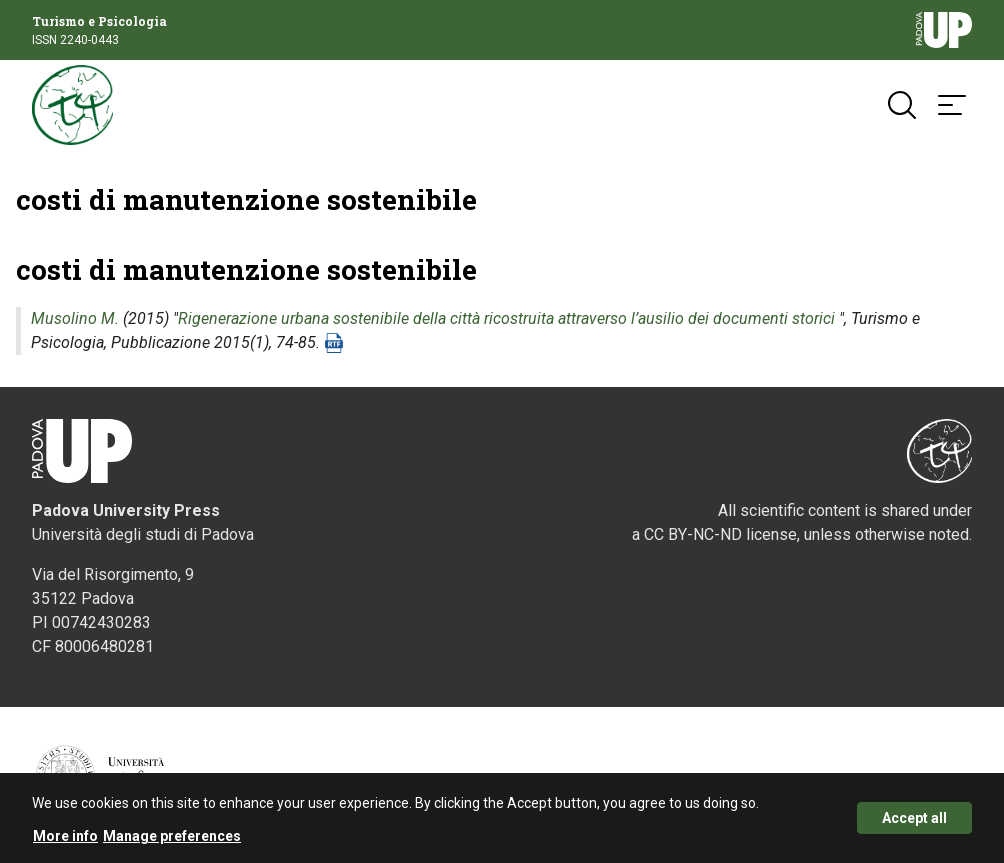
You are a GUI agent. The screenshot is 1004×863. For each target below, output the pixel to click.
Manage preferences (172, 840)
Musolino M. (75, 318)
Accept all (914, 822)
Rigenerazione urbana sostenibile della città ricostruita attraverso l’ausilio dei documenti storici (506, 318)
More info (65, 840)
